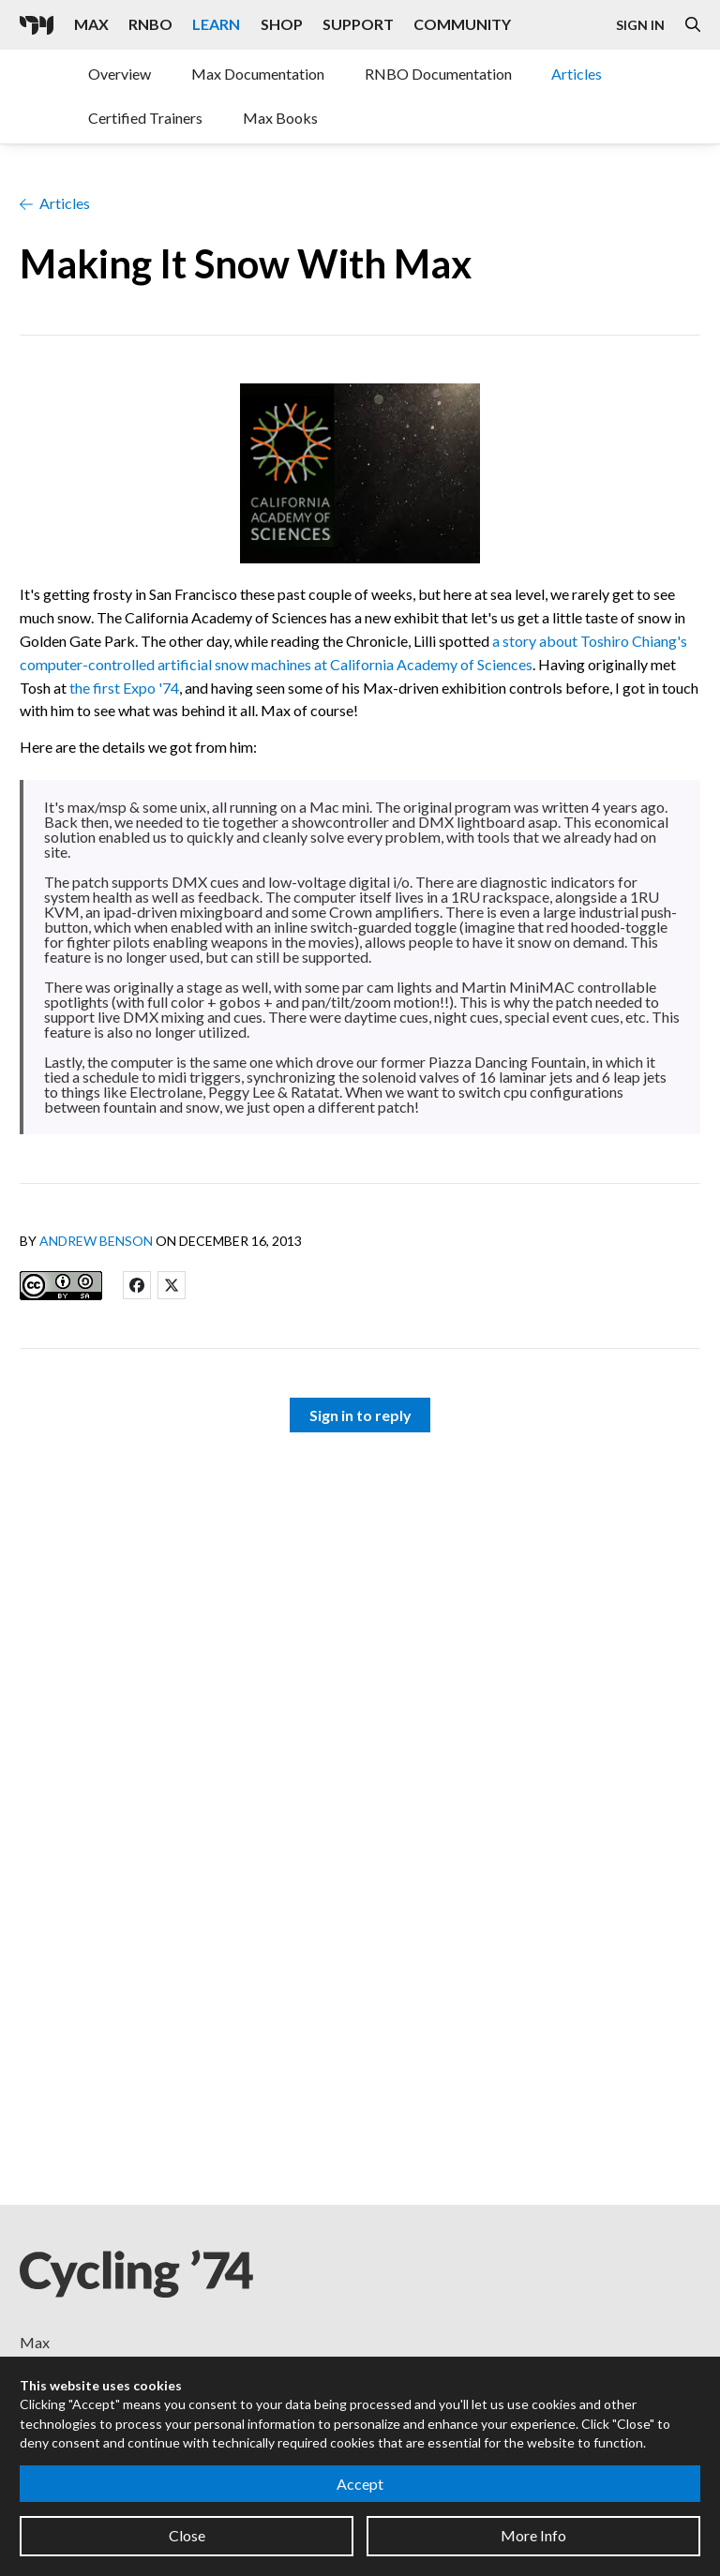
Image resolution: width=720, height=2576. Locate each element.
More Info (533, 2535)
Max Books (280, 118)
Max (35, 2342)
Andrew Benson (96, 1241)
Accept (360, 2484)
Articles (576, 73)
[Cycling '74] (36, 25)
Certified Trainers (145, 118)
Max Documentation (257, 73)
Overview (119, 73)
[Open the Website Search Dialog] (692, 25)
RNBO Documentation (438, 73)
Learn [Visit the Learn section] (216, 24)
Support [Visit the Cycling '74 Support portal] (358, 24)
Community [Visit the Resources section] (462, 24)
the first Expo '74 (124, 687)
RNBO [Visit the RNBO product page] (150, 24)
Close (187, 2535)
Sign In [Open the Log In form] (640, 25)
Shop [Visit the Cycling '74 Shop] (282, 24)
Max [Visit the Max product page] (91, 24)
